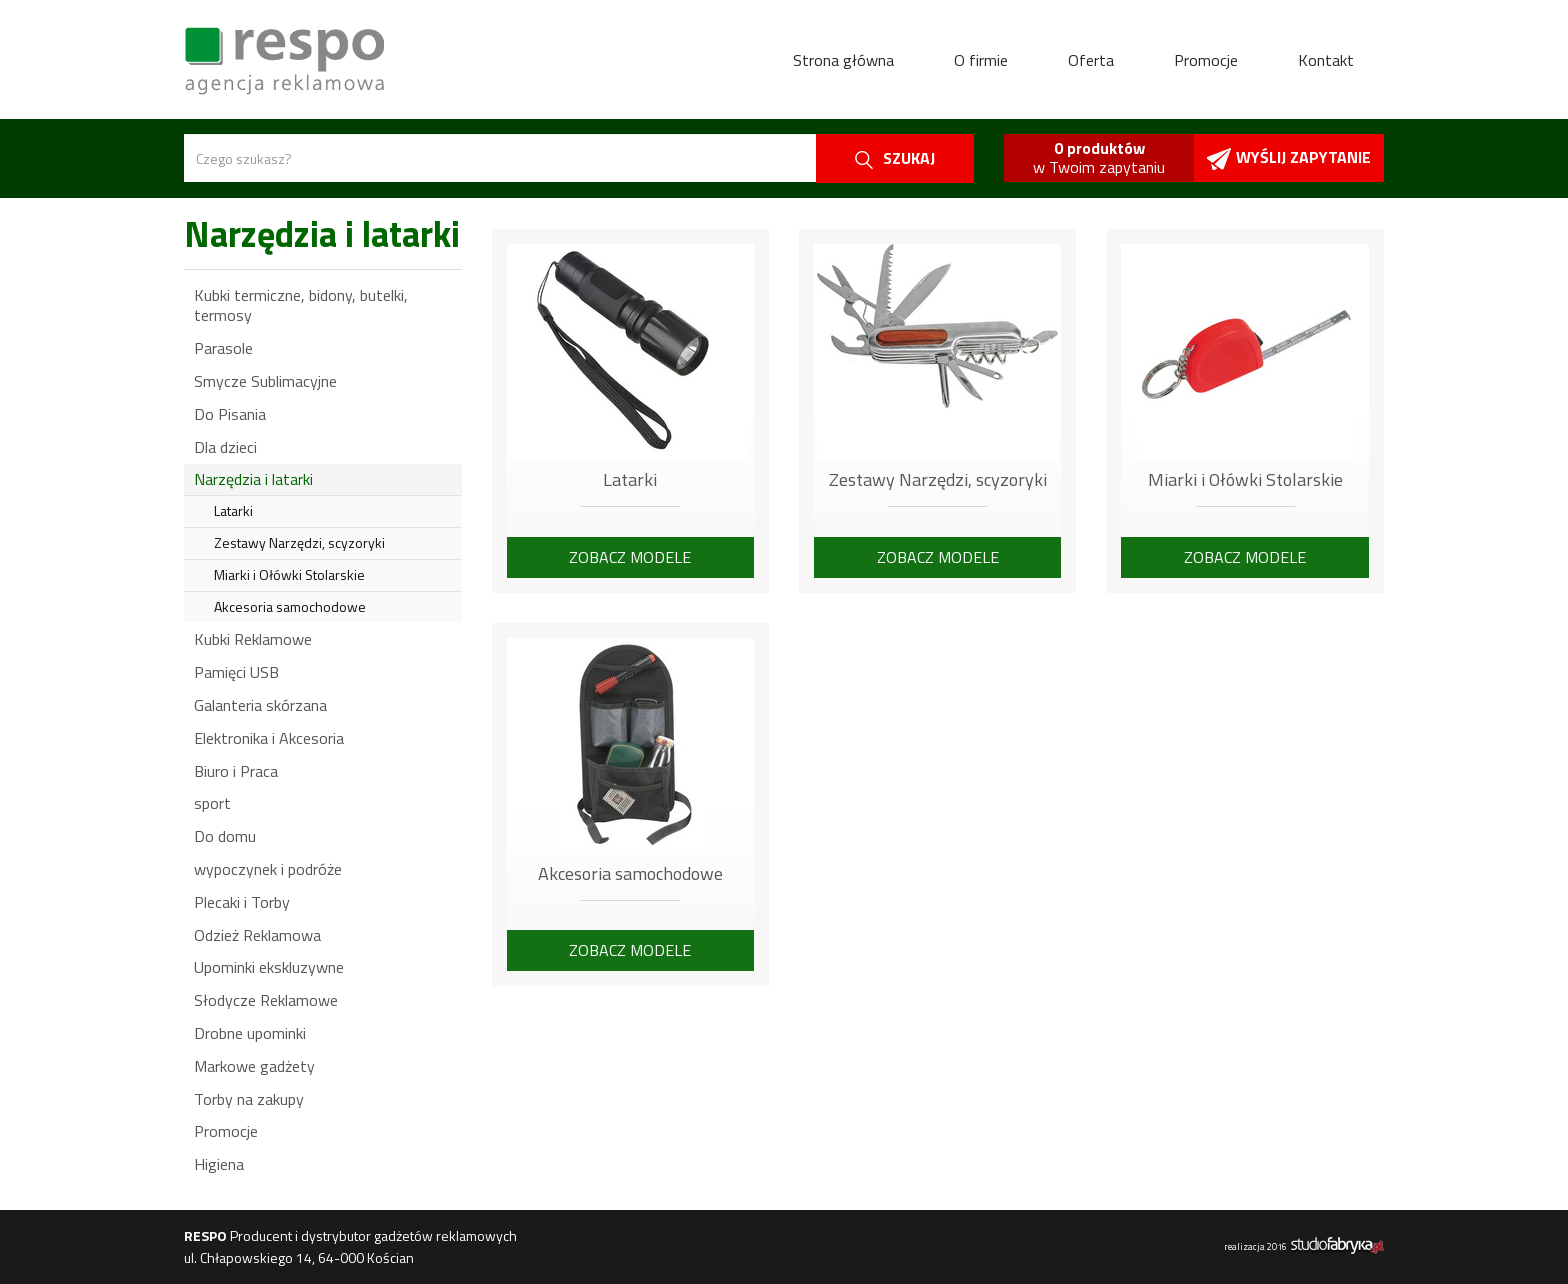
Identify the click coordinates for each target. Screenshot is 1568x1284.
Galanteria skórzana (260, 705)
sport (212, 803)
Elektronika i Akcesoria (269, 738)
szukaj (895, 158)
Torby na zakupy (249, 1099)
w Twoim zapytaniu (1099, 157)
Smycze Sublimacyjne (265, 381)
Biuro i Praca (236, 771)
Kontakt (1326, 60)
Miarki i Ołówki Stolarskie (289, 574)
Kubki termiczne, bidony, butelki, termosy (301, 305)
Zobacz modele (630, 557)
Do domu (225, 836)
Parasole (223, 348)
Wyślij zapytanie (1289, 157)
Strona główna (843, 60)
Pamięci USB (236, 672)
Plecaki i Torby (242, 902)
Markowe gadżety (254, 1066)
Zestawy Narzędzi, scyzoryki (299, 542)
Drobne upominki (250, 1033)
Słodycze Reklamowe (266, 1000)
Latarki (233, 510)
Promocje (1206, 60)
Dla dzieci (225, 447)
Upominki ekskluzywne (269, 967)
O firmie (981, 60)
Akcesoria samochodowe (290, 606)
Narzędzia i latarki (253, 479)
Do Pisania (230, 414)
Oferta (1091, 60)
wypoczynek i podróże (268, 869)
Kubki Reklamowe (253, 639)
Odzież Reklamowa (257, 935)
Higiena (219, 1164)
